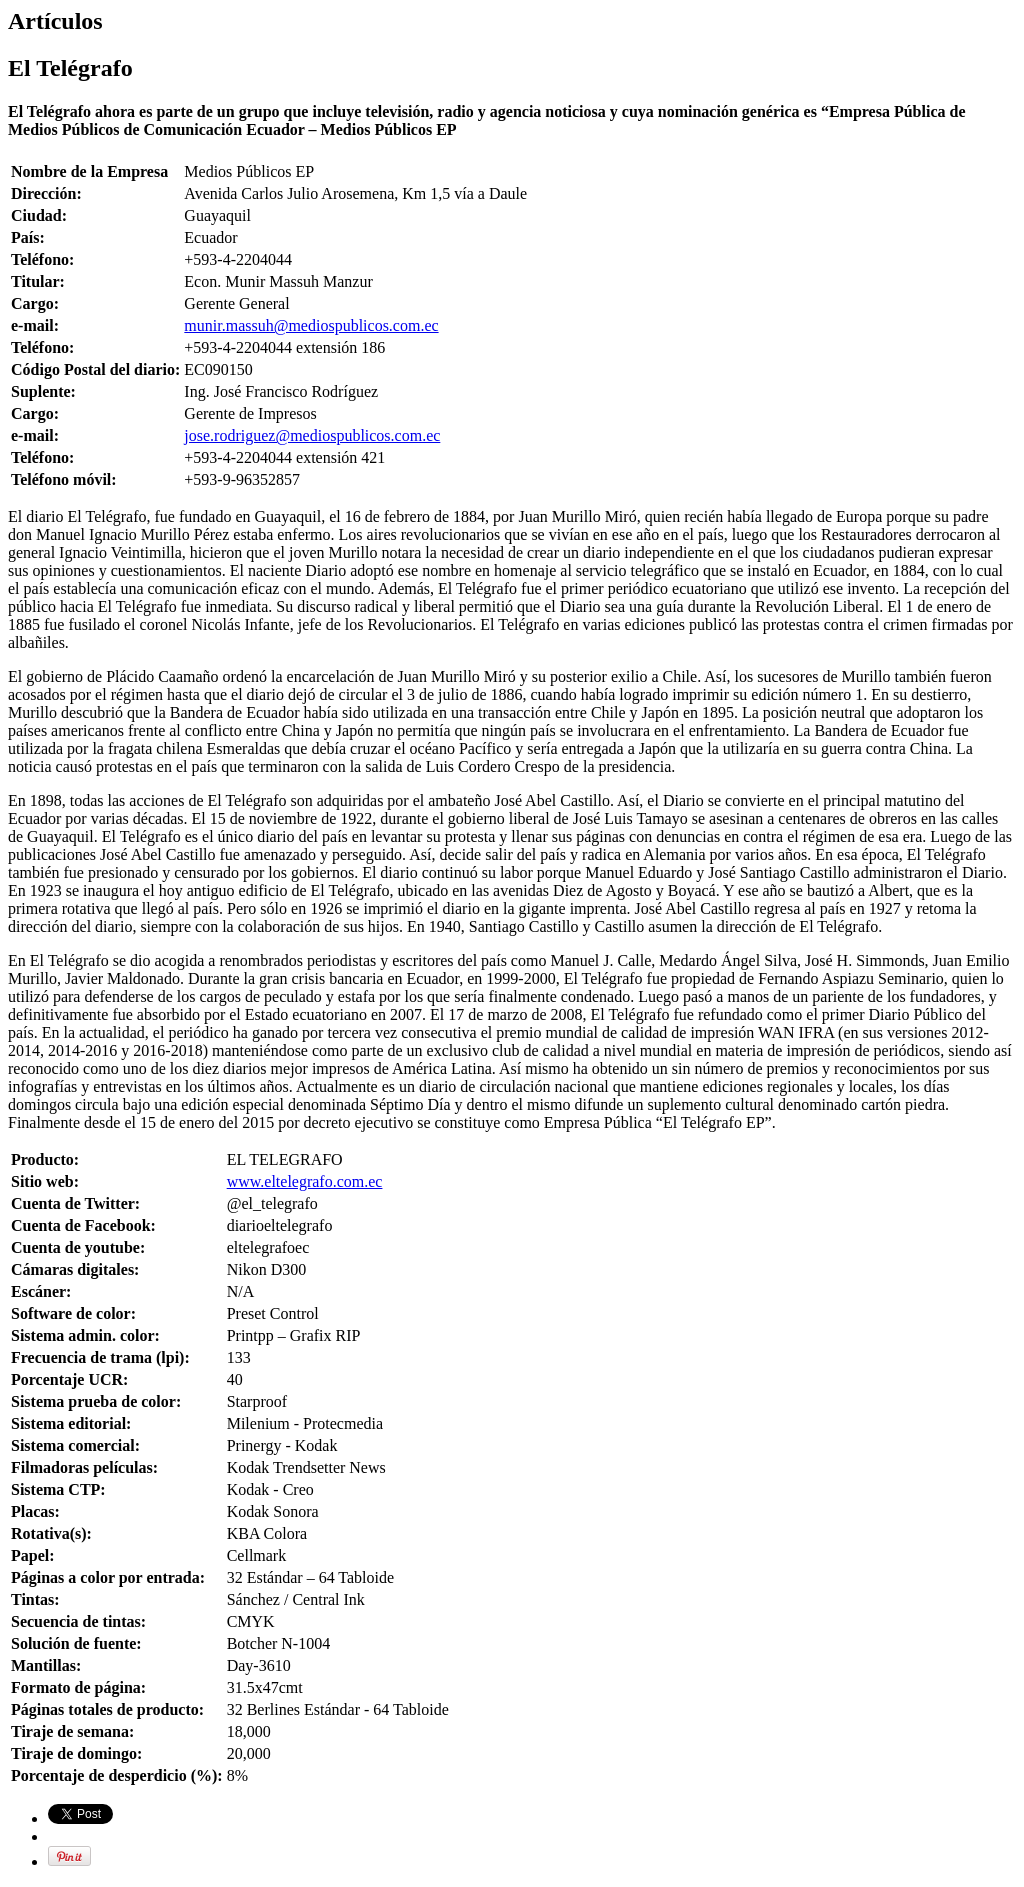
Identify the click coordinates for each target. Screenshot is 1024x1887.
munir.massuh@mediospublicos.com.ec (311, 325)
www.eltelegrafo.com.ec (305, 1181)
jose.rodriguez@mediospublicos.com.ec (312, 435)
